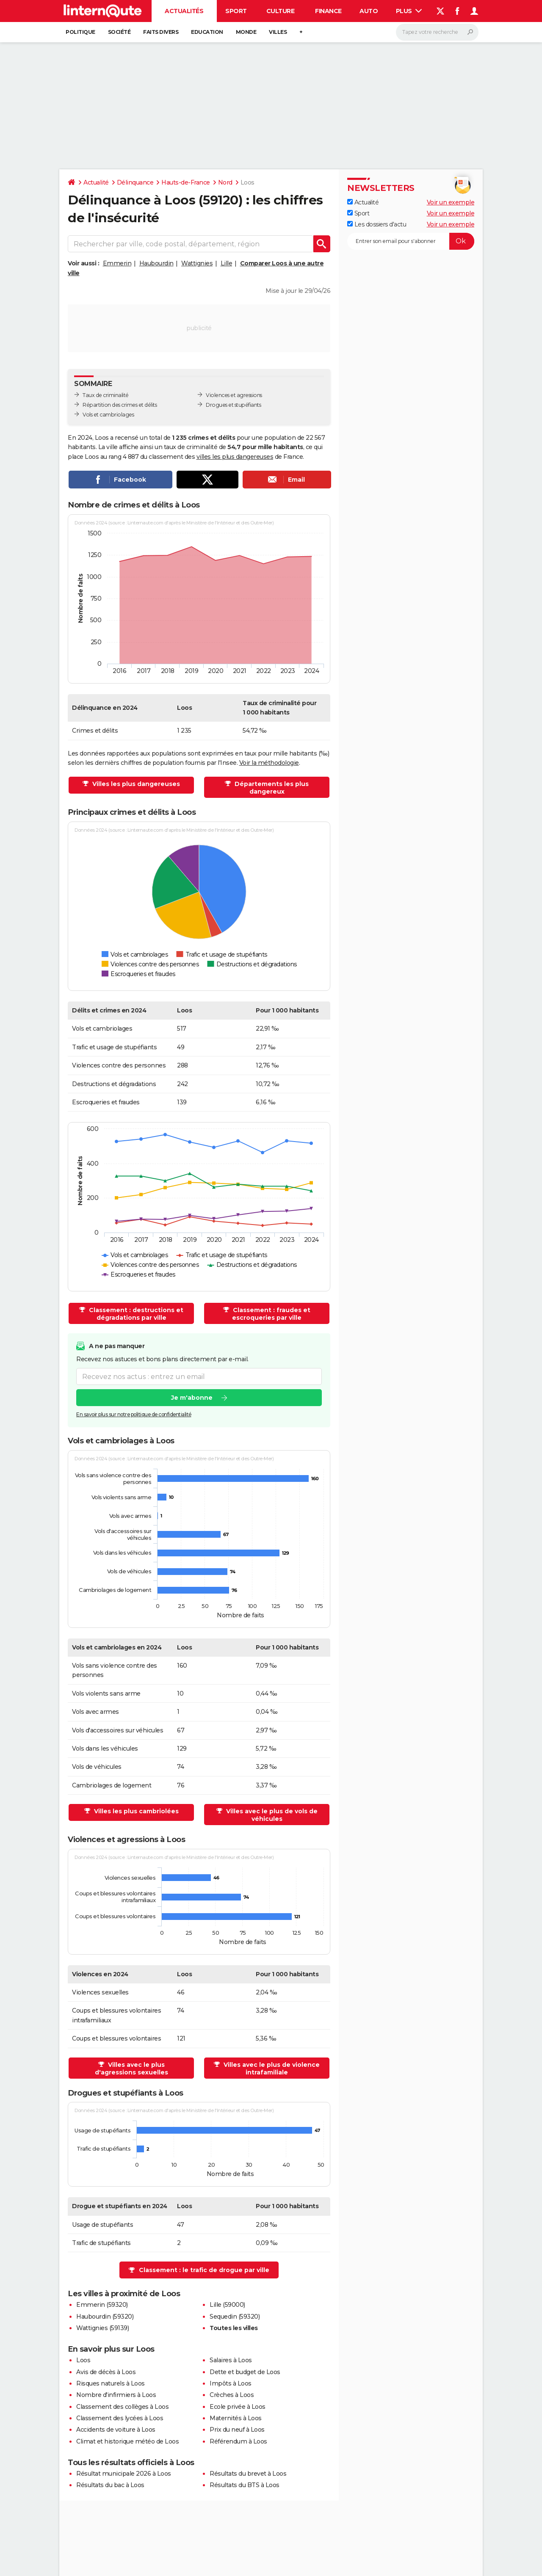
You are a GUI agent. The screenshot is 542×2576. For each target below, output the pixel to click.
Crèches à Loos (232, 2395)
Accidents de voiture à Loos (115, 2429)
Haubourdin (156, 263)
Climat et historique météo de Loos (127, 2441)
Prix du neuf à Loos (237, 2429)
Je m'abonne (192, 1398)
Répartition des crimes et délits (120, 405)
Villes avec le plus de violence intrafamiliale (271, 2068)
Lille (226, 263)
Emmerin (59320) (102, 2304)
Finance (328, 11)
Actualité (96, 182)
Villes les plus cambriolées (135, 1811)
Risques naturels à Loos (110, 2383)
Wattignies (197, 263)
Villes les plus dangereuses (135, 784)
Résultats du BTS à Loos (244, 2485)
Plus (409, 11)
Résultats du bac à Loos (110, 2485)
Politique (80, 32)
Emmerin (117, 263)
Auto (368, 11)
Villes (278, 32)
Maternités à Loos (236, 2418)
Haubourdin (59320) (104, 2316)
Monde (246, 32)
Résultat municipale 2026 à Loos (123, 2473)
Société (119, 32)
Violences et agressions (234, 395)
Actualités (184, 11)
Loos (83, 2360)
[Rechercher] (437, 32)
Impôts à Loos (231, 2383)
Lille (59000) (227, 2304)
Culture (280, 11)
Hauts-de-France (185, 182)
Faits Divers (160, 32)
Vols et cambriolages (108, 414)
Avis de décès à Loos (106, 2372)
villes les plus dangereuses (235, 457)
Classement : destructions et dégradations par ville (135, 1313)
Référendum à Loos (238, 2441)
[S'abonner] (410, 241)
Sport (236, 11)
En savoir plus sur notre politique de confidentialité (133, 1415)
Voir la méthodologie (269, 763)
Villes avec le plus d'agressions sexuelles (131, 2068)
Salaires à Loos (231, 2360)
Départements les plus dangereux (271, 787)
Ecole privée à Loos (237, 2407)
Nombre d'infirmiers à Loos (116, 2395)
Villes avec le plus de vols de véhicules (271, 1815)
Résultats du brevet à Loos (248, 2473)
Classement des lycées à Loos (119, 2418)
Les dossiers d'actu (376, 224)
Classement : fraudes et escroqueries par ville (270, 1313)
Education (207, 32)
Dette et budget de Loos (245, 2372)
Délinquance (135, 182)
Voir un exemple (451, 202)
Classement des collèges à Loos (122, 2407)
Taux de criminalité (106, 395)
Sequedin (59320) (235, 2316)
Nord (225, 182)
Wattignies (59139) (102, 2328)
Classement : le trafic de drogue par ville (204, 2270)
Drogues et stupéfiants (233, 405)
